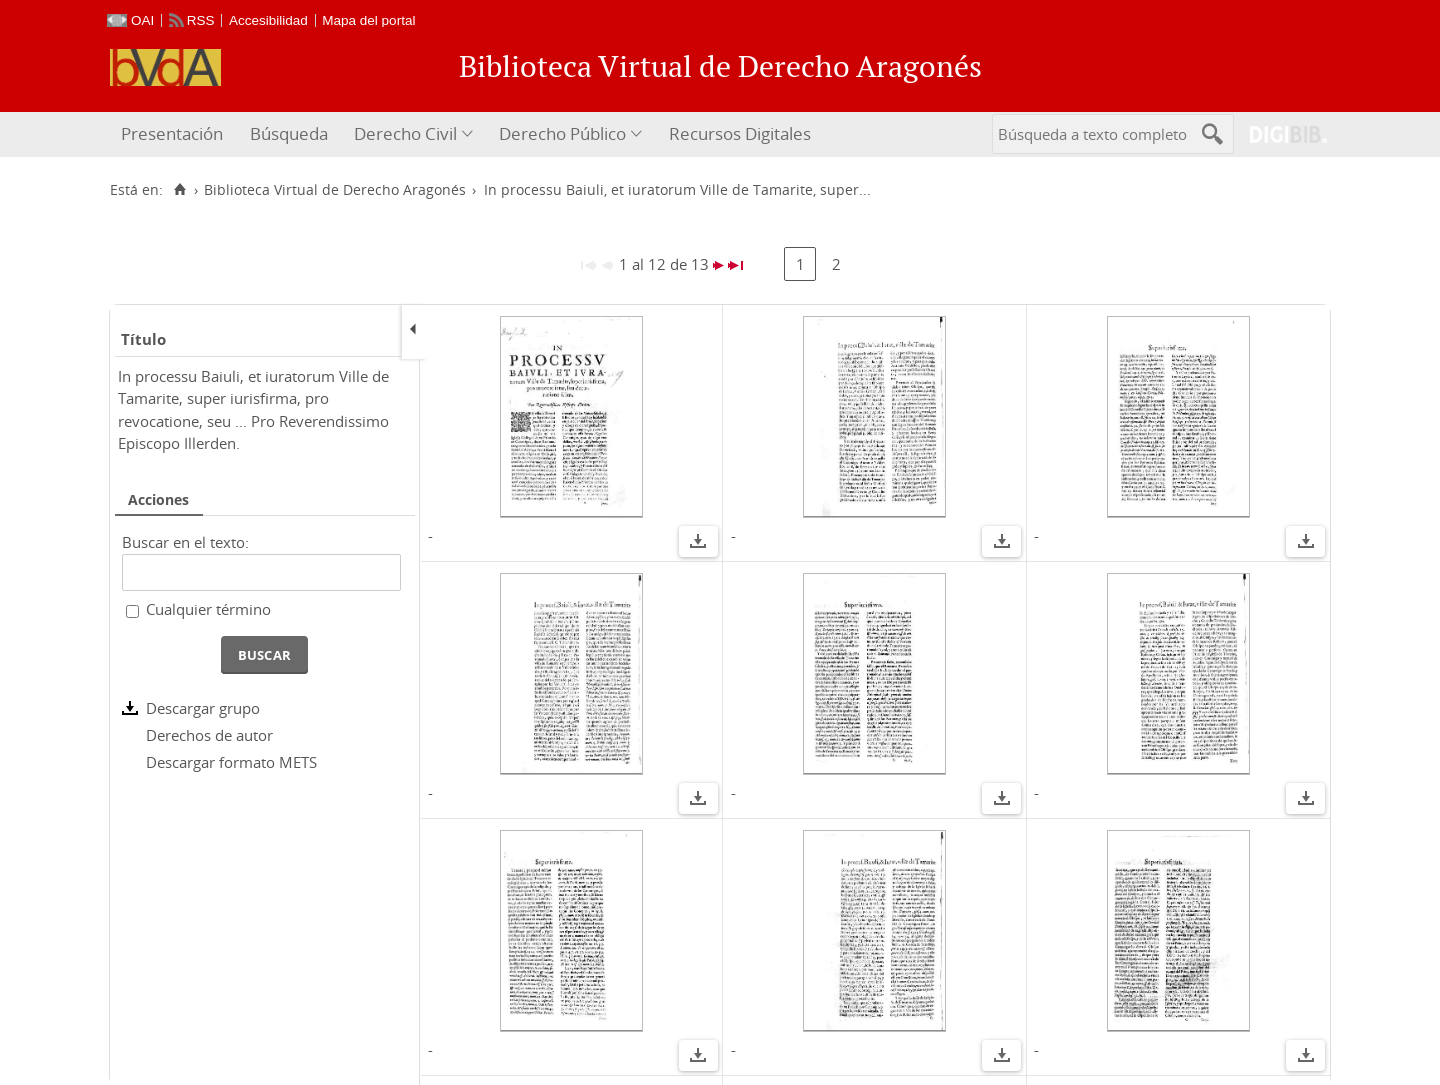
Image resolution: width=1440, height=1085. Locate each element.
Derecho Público (562, 133)
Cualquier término (208, 609)
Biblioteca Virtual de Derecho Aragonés (335, 190)
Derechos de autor (209, 735)
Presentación (172, 133)
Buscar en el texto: (185, 542)
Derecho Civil (405, 133)
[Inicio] (179, 190)
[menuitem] (174, 134)
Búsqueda (289, 133)
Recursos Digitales (740, 133)
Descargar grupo (203, 708)
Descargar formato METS (231, 762)
